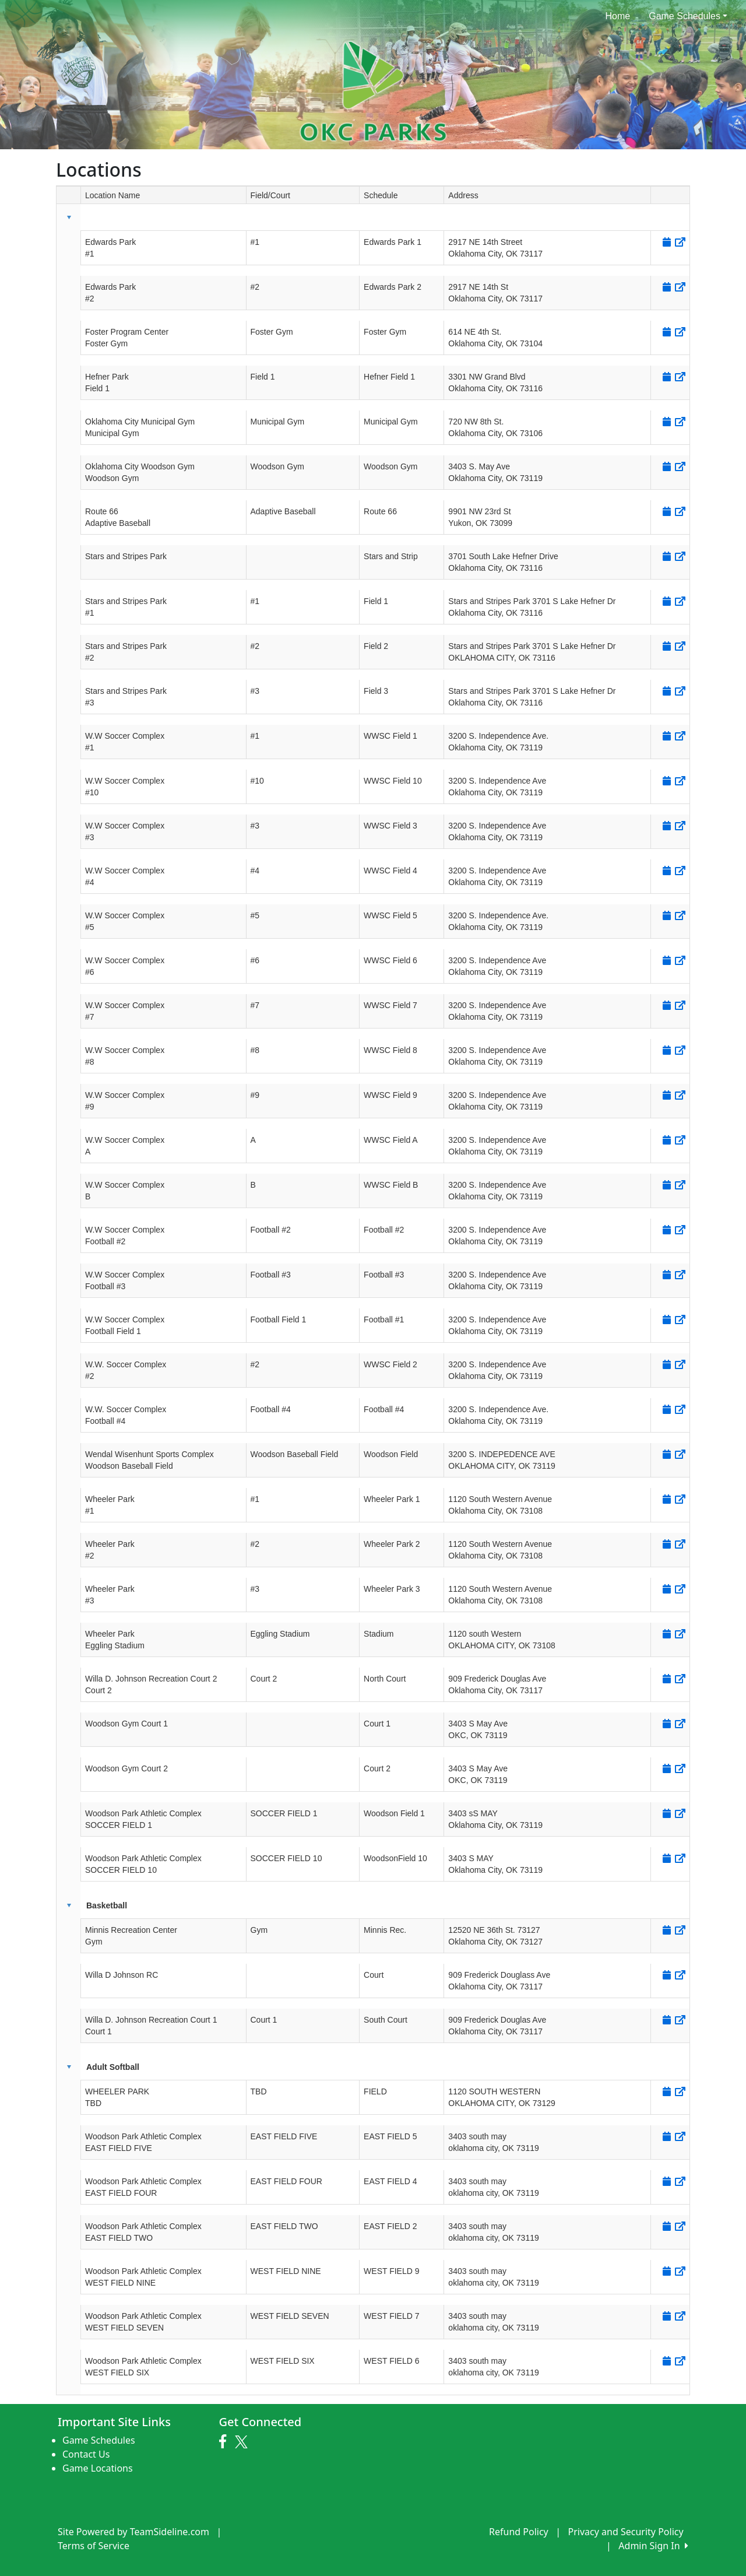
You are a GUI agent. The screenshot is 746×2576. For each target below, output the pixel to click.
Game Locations (97, 2468)
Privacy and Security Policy (626, 2531)
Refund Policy (518, 2531)
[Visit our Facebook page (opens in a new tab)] (225, 2441)
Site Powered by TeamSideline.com (133, 2531)
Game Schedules (688, 16)
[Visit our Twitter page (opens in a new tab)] (243, 2441)
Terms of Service (93, 2545)
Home (618, 16)
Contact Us (86, 2454)
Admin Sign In (653, 2545)
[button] (68, 217)
